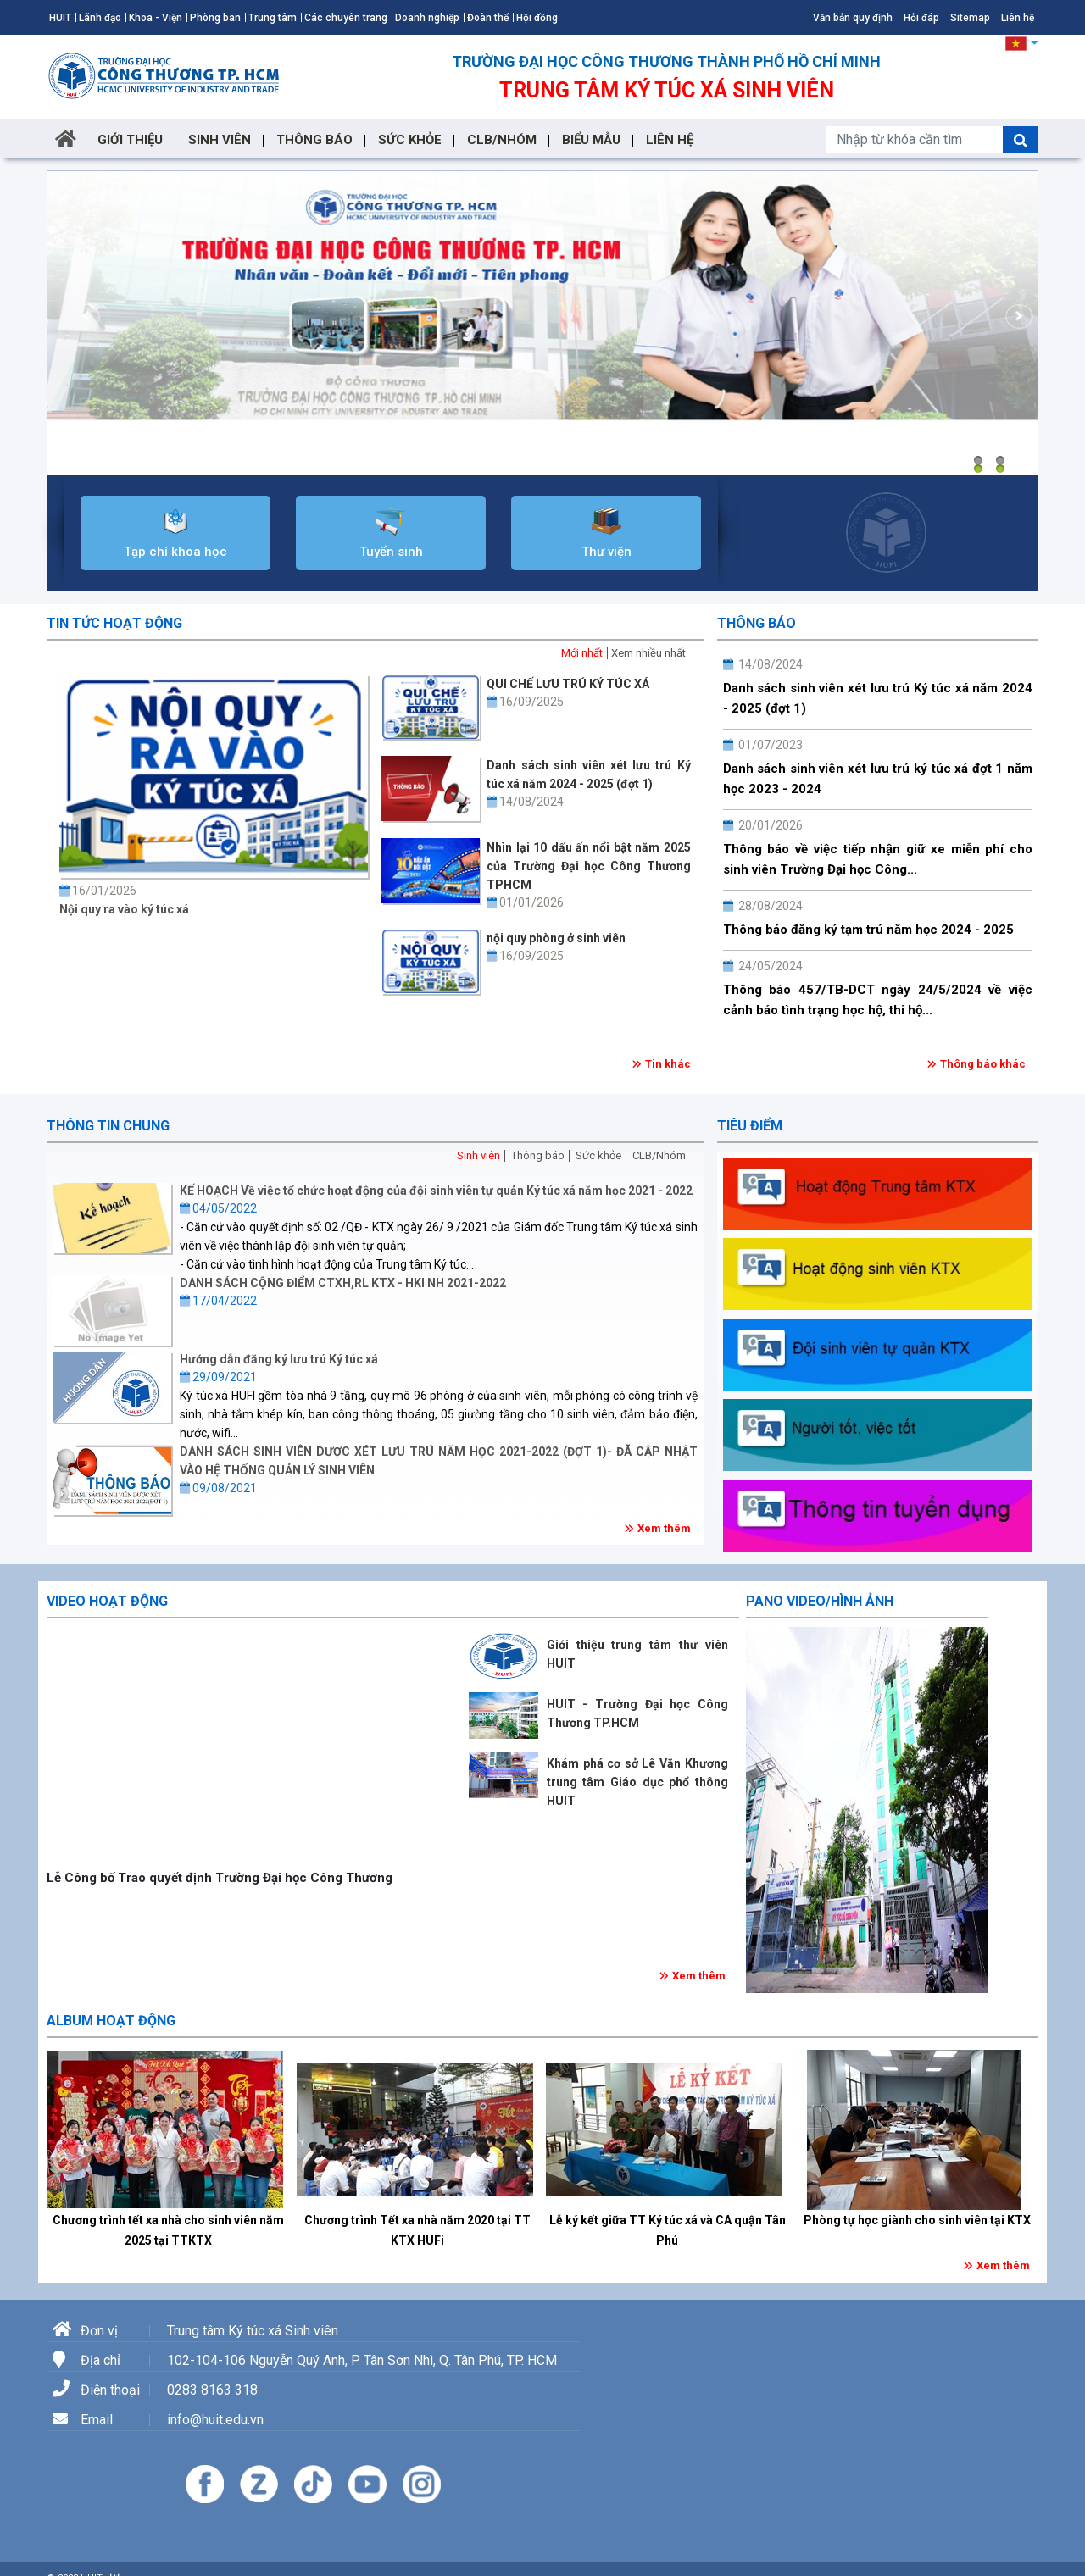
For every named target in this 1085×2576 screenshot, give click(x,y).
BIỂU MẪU (591, 139)
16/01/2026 (97, 890)
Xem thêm (664, 1528)
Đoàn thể (488, 18)
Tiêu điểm (749, 1126)
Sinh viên (478, 1155)
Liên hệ (1017, 18)
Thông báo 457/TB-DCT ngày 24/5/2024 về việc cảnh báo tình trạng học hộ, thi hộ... (877, 1000)
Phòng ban (215, 18)
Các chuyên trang (345, 18)
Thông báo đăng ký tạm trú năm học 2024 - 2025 (868, 929)
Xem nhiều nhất (648, 653)
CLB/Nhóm (659, 1155)
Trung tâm (272, 18)
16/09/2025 (525, 701)
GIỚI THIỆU (130, 139)
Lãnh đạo (100, 18)
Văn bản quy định (853, 18)
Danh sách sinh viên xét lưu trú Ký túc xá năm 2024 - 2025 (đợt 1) (877, 698)
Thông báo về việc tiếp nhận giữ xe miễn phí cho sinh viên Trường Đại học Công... (877, 859)
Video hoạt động (107, 1601)
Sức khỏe (598, 1155)
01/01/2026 (525, 902)
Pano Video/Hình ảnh (819, 1601)
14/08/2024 (525, 801)
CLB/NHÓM (502, 139)
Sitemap (970, 18)
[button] (1021, 42)
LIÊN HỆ (669, 139)
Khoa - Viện (155, 18)
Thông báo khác (983, 1064)
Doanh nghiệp (427, 18)
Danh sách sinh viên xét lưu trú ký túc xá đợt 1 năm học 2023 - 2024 (877, 779)
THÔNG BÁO (314, 139)
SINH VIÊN (219, 139)
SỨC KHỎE (410, 139)
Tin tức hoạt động (114, 623)
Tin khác (668, 1064)
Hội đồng (537, 18)
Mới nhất (582, 653)
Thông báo (756, 623)
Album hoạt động (111, 2020)
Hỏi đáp (921, 18)
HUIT (60, 18)
